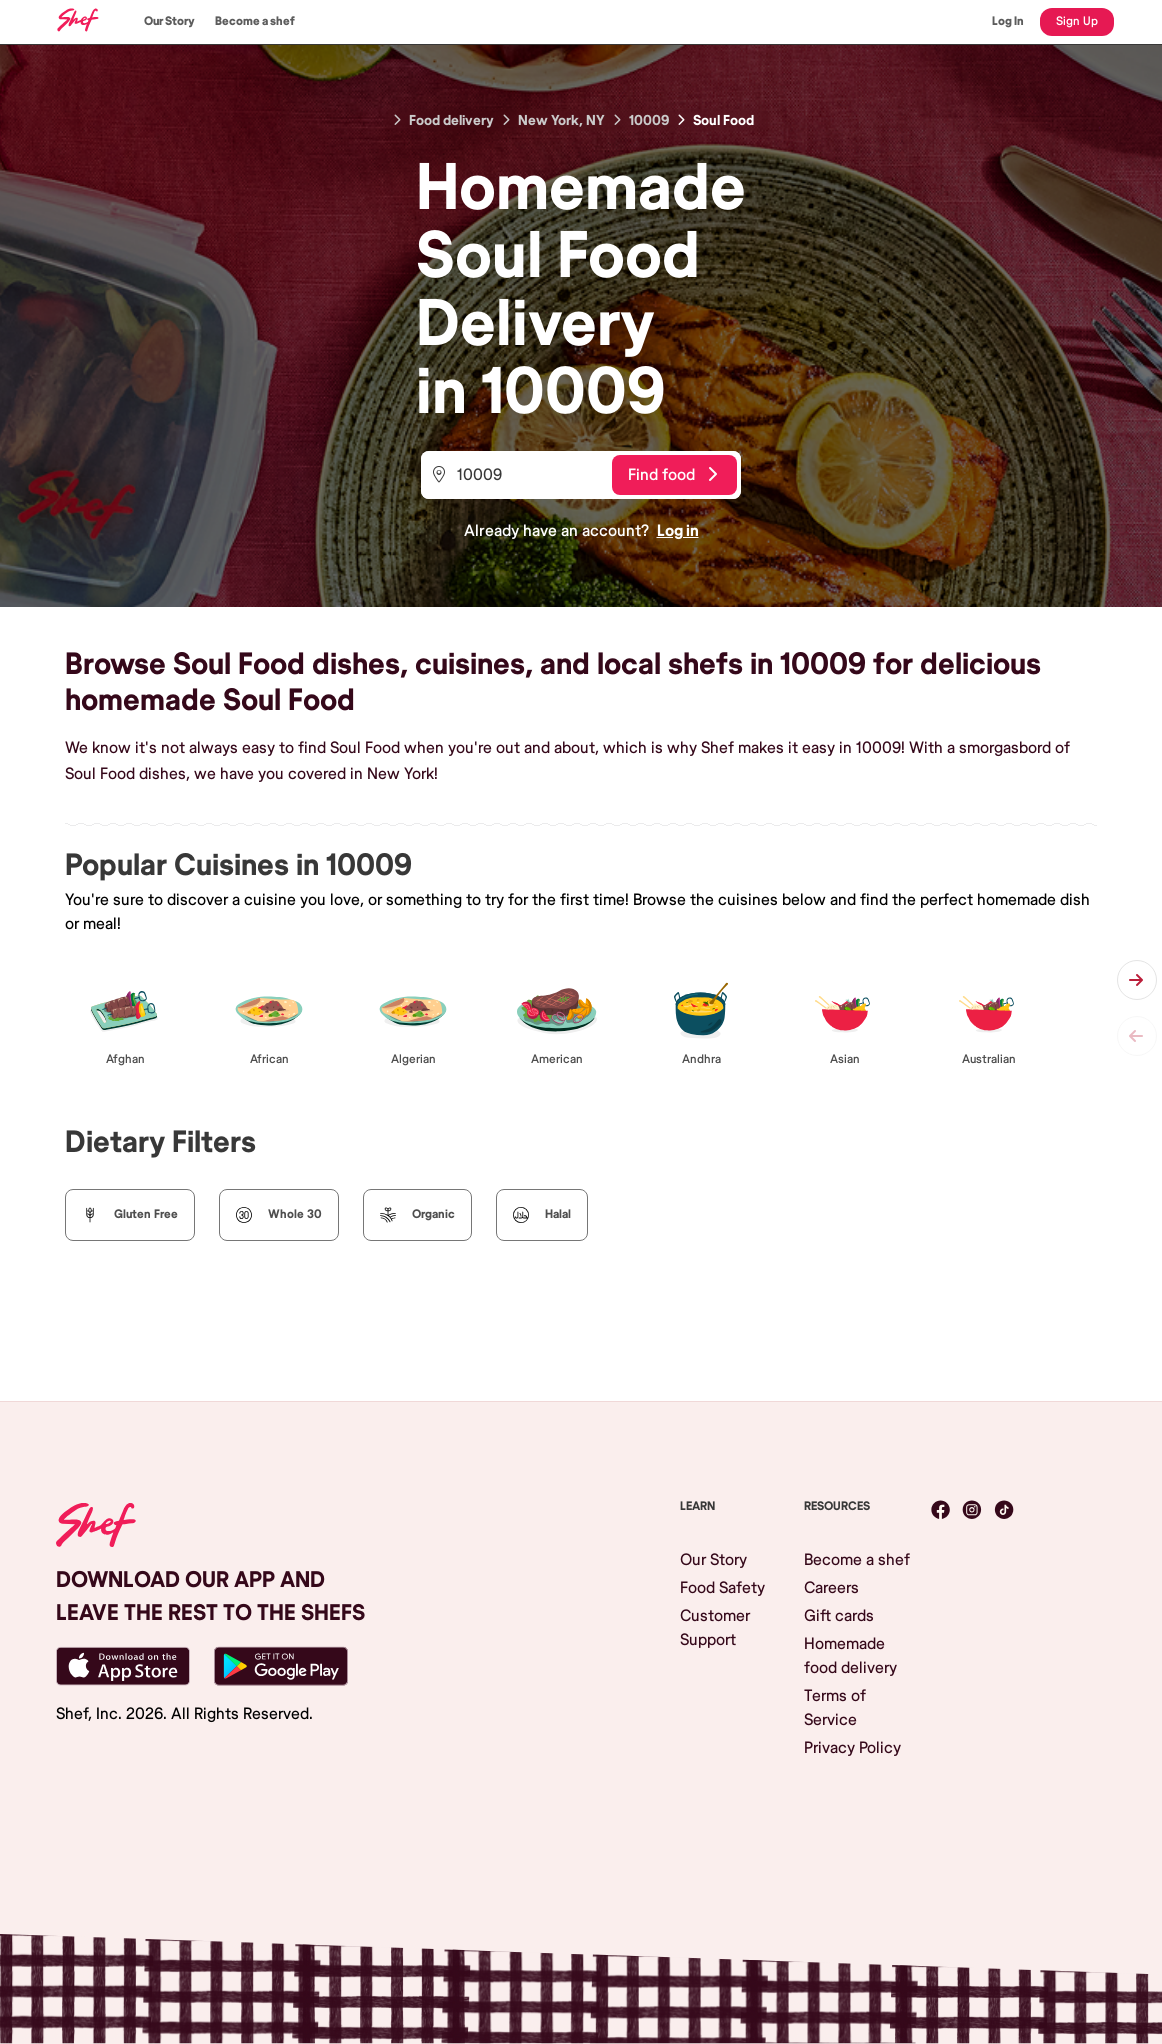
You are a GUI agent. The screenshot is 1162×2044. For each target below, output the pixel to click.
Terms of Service (835, 1708)
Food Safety (722, 1588)
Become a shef (255, 21)
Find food (672, 475)
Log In (1008, 21)
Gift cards (839, 1616)
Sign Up (1077, 21)
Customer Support (715, 1628)
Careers (831, 1588)
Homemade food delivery (850, 1656)
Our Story (169, 21)
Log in (678, 531)
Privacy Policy (852, 1748)
